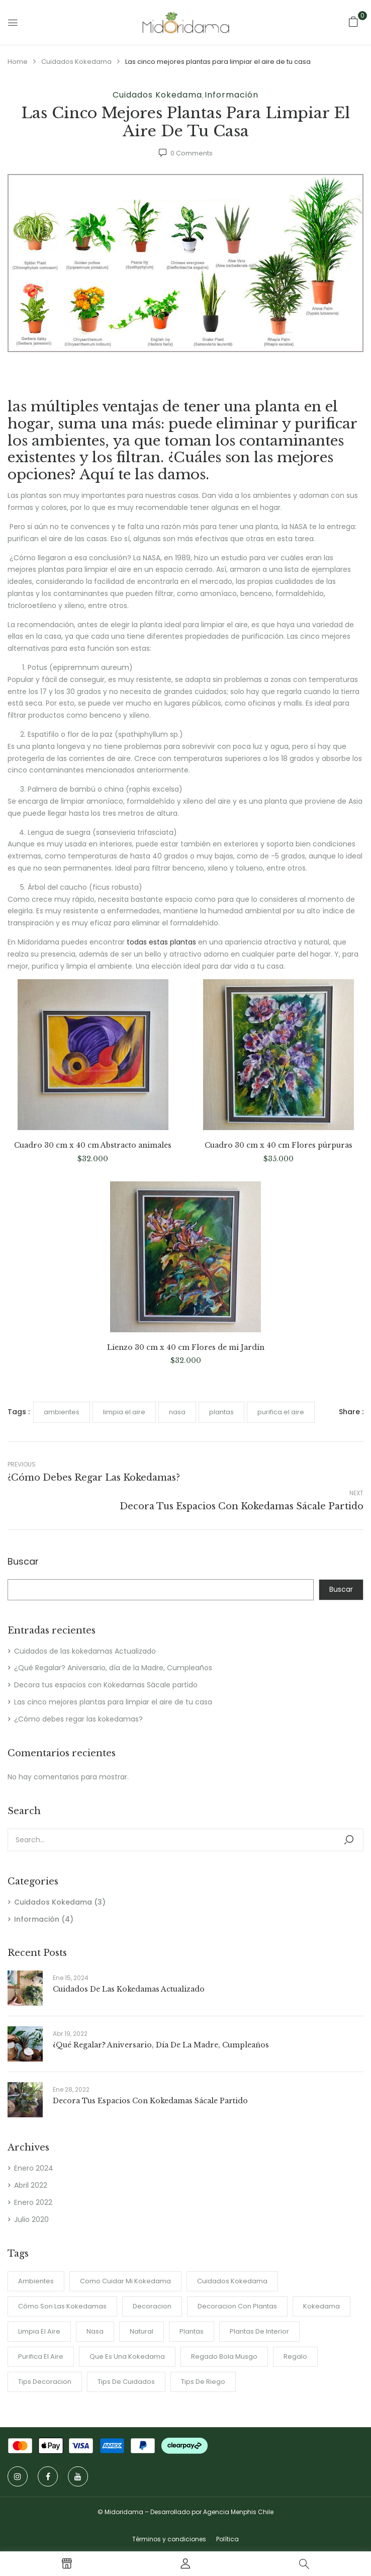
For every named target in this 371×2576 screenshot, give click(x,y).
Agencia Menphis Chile (238, 2512)
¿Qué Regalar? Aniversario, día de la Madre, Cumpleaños (113, 1668)
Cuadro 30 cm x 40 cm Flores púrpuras (278, 1145)
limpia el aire (124, 1412)
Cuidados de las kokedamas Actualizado (85, 1651)
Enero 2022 (33, 2202)
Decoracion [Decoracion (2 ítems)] (152, 2306)
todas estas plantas (161, 942)
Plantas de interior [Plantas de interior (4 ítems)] (259, 2331)
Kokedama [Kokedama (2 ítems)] (321, 2306)
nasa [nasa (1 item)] (95, 2331)
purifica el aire (280, 1412)
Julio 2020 (31, 2219)
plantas (221, 1412)
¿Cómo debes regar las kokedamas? (78, 1719)
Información (231, 95)
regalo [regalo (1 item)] (295, 2356)
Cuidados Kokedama (76, 61)
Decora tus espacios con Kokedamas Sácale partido (106, 1685)
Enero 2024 (33, 2168)
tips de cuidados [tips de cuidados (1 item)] (126, 2381)
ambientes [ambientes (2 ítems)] (36, 2281)
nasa (177, 1412)
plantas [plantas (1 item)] (191, 2331)
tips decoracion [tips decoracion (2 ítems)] (44, 2381)
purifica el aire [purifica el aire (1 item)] (40, 2356)
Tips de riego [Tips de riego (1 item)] (203, 2381)
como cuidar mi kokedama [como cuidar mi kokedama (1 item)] (125, 2281)
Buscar (23, 1562)
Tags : (19, 1412)
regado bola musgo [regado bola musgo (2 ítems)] (224, 2356)
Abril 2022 (30, 2185)
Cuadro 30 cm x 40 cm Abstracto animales (92, 1145)
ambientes (61, 1412)
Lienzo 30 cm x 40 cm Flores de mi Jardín (185, 1347)
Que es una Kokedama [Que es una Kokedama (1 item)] (127, 2356)
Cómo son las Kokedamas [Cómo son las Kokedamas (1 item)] (62, 2306)
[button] (353, 22)
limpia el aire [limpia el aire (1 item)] (39, 2331)
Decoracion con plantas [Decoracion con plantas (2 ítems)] (237, 2306)
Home (18, 61)
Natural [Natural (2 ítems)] (141, 2331)
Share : (351, 1412)
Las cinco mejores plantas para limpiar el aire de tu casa (113, 1702)
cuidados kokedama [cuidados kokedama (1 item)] (232, 2281)
